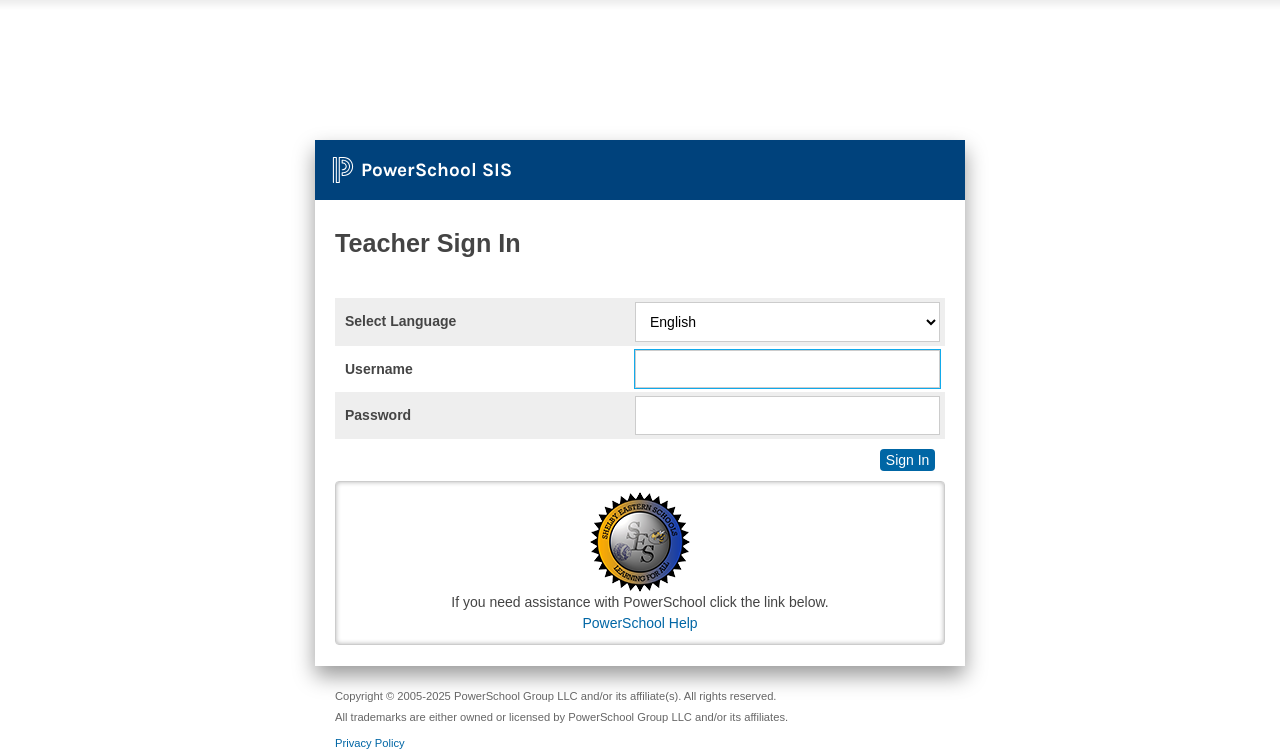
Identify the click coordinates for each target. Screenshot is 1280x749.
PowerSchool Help (639, 623)
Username (379, 369)
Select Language (400, 321)
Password (378, 415)
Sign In (908, 460)
